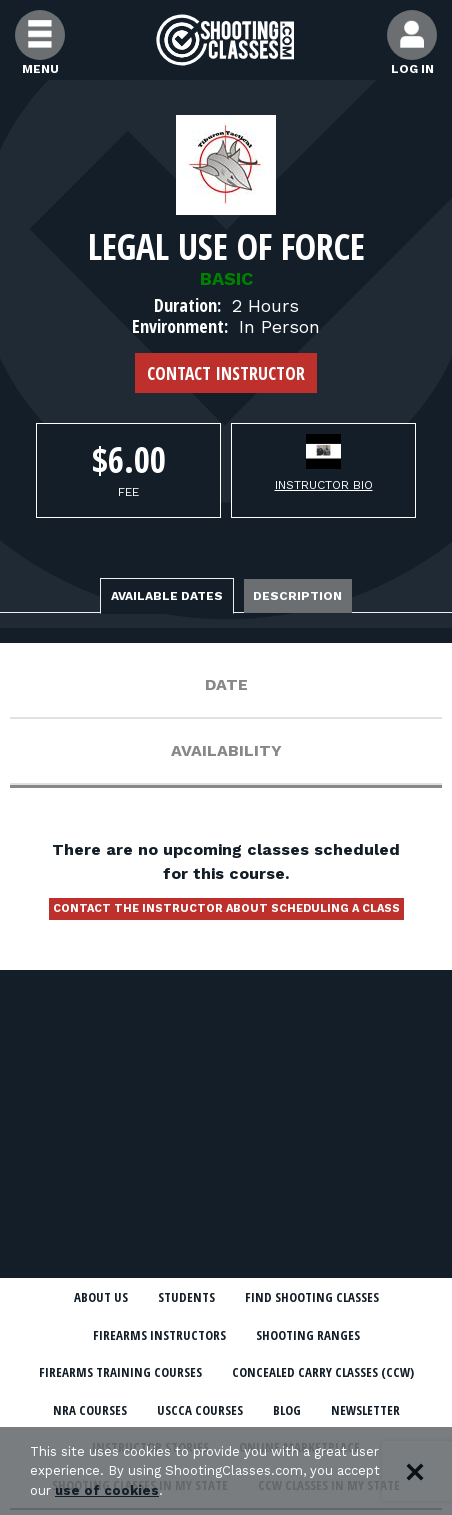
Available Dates (167, 596)
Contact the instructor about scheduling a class (226, 908)
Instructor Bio (324, 485)
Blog (287, 1410)
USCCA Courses (200, 1410)
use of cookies (107, 1490)
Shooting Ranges (308, 1335)
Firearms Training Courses (120, 1372)
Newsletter (365, 1410)
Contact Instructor (226, 373)
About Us (101, 1297)
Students (186, 1297)
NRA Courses (90, 1410)
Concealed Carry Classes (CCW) (323, 1372)
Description (298, 596)
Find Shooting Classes (312, 1297)
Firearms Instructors (159, 1335)
